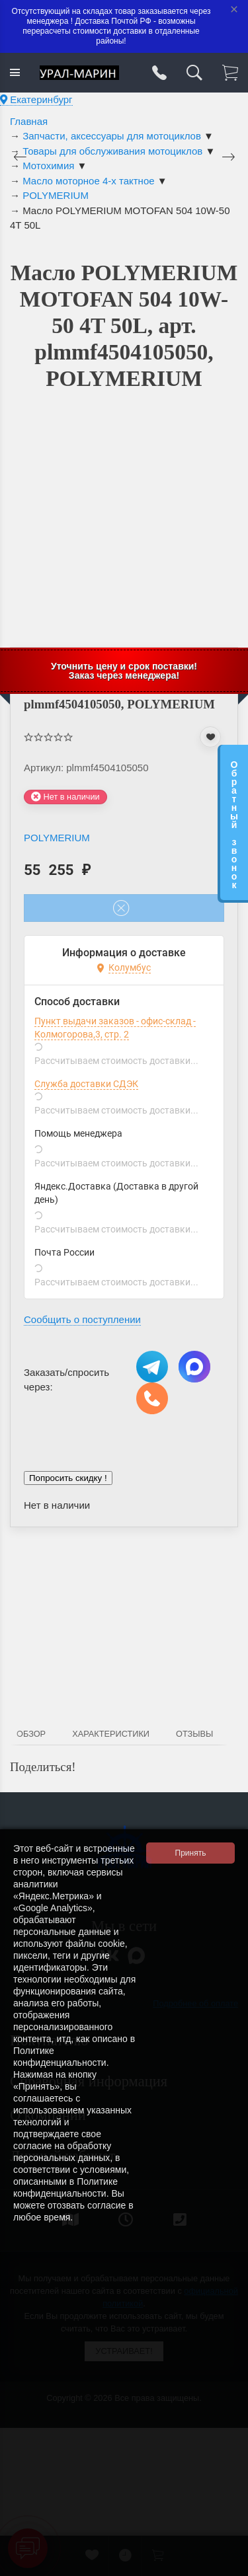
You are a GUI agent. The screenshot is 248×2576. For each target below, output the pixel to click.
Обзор (31, 1734)
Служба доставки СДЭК (86, 1084)
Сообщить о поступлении (82, 1319)
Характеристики (110, 1734)
